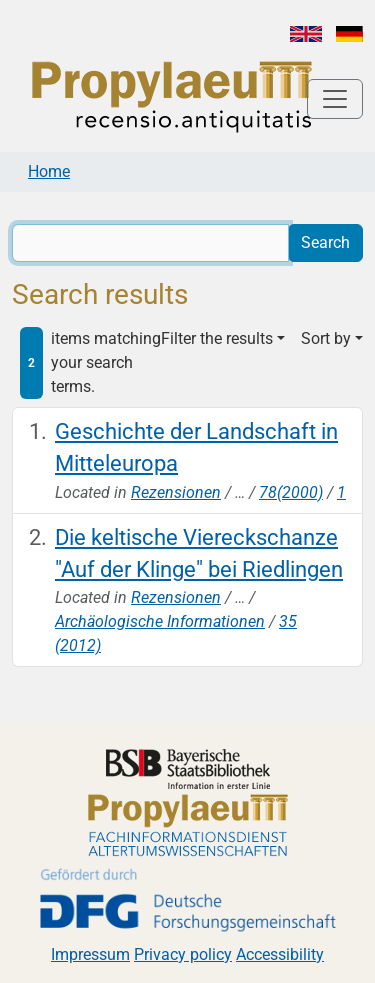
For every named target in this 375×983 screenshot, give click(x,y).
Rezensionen (176, 492)
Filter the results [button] (217, 338)
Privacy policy (183, 954)
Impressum (90, 954)
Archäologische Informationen (160, 621)
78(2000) (291, 492)
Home (49, 171)
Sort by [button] (326, 338)
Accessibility (280, 954)
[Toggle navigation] (335, 99)
